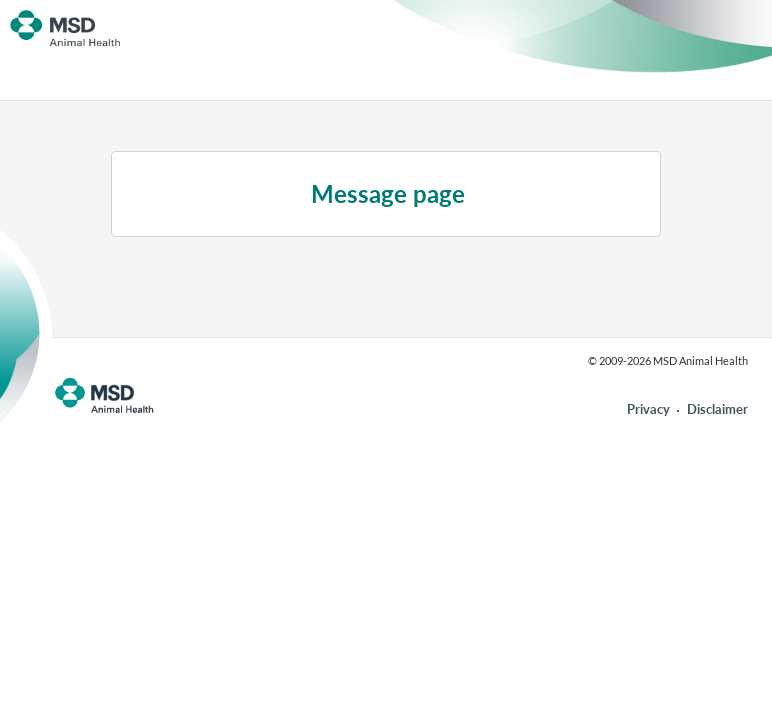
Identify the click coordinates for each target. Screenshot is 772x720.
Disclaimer (717, 409)
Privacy (648, 409)
